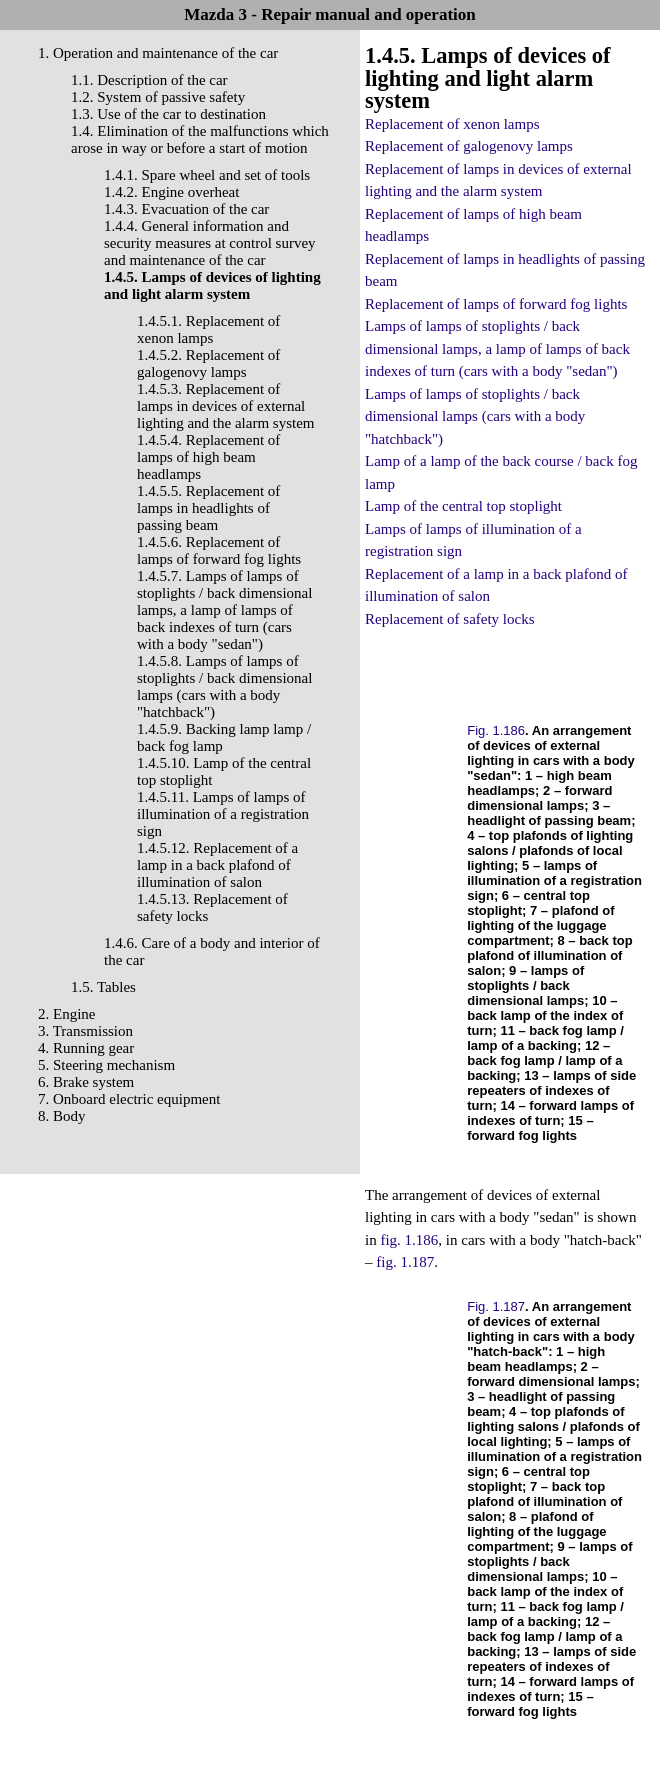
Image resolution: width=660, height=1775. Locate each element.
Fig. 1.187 (496, 1306)
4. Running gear (86, 1048)
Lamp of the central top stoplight (463, 506)
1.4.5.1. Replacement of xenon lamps (208, 329)
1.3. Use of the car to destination (168, 114)
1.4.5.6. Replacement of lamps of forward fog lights (219, 550)
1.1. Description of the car (149, 80)
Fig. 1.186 (496, 730)
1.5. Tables (103, 987)
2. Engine (67, 1014)
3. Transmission (85, 1031)
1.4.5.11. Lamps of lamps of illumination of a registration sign (223, 814)
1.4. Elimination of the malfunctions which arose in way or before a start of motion (200, 139)
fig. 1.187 (405, 1262)
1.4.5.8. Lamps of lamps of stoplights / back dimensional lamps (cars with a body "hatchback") (224, 686)
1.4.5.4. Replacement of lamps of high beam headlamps (208, 457)
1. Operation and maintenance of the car (158, 53)
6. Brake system (86, 1082)
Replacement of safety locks (450, 619)
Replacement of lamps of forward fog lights (496, 304)
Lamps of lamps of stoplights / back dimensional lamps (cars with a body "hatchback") (475, 416)
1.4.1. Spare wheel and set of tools (207, 175)
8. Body (62, 1116)
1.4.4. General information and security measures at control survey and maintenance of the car (210, 243)
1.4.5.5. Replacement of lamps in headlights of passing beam (208, 508)
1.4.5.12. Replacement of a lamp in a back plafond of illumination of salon (217, 865)
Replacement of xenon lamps (452, 124)
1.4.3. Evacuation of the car (186, 209)
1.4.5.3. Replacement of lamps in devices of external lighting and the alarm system (225, 406)
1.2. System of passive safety (158, 97)
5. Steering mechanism (106, 1065)
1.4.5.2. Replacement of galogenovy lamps (208, 363)
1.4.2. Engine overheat (171, 192)
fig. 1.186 (409, 1240)
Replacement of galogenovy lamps (469, 146)
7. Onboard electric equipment (129, 1099)
